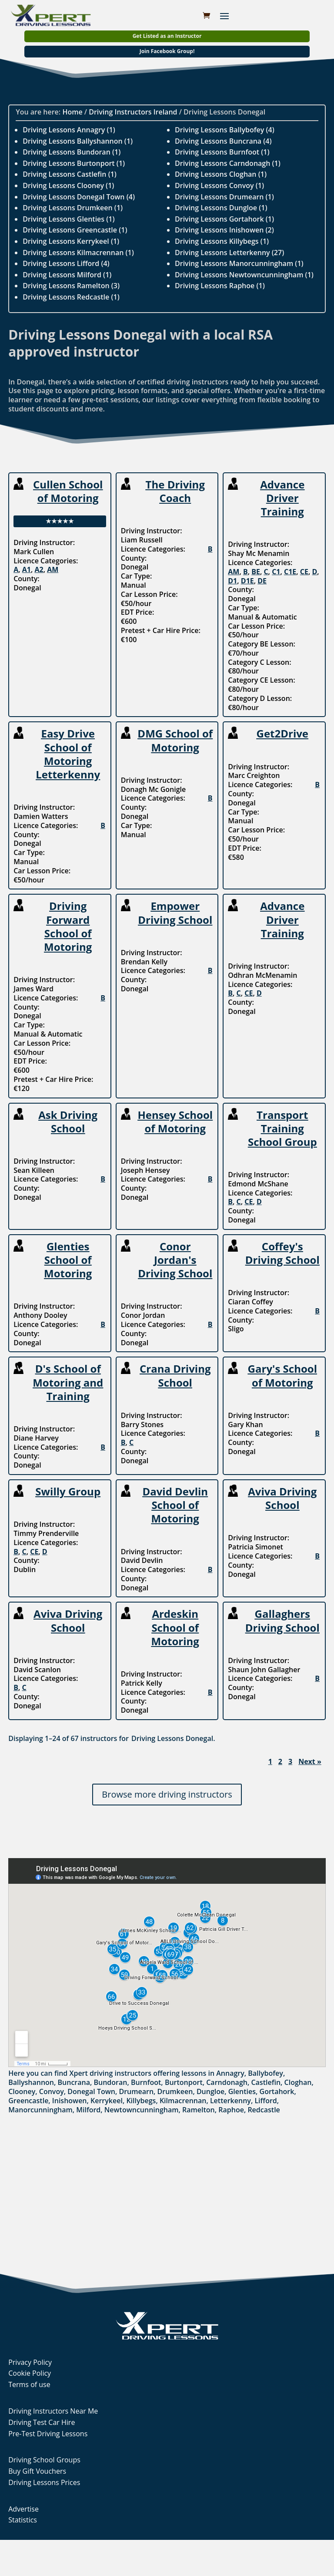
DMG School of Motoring (175, 740)
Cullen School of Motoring (68, 491)
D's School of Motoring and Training (68, 1382)
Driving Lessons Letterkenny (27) (229, 252)
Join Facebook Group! (167, 51)
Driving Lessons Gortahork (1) (224, 219)
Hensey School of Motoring (175, 1121)
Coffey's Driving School (282, 1253)
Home (72, 112)
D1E (247, 581)
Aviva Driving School (282, 1498)
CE (304, 571)
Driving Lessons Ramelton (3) (71, 285)
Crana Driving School (175, 1375)
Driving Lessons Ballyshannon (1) (78, 141)
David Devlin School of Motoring (175, 1504)
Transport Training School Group (282, 1128)
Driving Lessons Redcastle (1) (71, 297)
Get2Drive (283, 733)
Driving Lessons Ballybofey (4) (224, 130)
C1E (290, 571)
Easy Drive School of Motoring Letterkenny (68, 753)
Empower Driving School (175, 912)
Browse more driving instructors (167, 1794)
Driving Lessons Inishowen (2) (224, 230)
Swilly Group (67, 1491)
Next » (309, 1761)
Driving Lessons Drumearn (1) (224, 197)
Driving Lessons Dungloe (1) (221, 207)
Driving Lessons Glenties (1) (68, 219)
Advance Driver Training (282, 498)
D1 (232, 581)
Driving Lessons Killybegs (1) (222, 241)
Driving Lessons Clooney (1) (68, 185)
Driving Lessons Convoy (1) (219, 185)
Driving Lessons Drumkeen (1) (73, 207)
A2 (38, 569)
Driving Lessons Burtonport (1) (74, 163)
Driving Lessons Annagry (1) (69, 130)
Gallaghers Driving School (282, 1620)
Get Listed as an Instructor (167, 36)
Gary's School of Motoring (282, 1375)
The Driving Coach (175, 491)
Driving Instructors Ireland (133, 112)
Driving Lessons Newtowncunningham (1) (244, 274)
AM (52, 569)
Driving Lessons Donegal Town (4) (79, 197)
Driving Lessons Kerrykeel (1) (71, 241)
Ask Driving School (67, 1121)
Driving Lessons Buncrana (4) (223, 141)
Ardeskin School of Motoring (175, 1627)
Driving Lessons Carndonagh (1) (228, 163)
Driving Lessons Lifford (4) (66, 263)
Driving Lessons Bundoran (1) (71, 152)
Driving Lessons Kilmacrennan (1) (78, 252)
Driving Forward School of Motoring (68, 926)
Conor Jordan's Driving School (175, 1259)
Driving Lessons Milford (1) (67, 274)
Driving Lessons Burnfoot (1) (222, 152)
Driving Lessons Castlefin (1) (70, 174)
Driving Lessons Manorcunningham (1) (239, 263)
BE (255, 571)
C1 (276, 571)
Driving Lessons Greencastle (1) (75, 230)
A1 (26, 569)
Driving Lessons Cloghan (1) (221, 174)
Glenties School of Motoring (68, 1259)
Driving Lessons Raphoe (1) (220, 285)
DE (262, 581)
